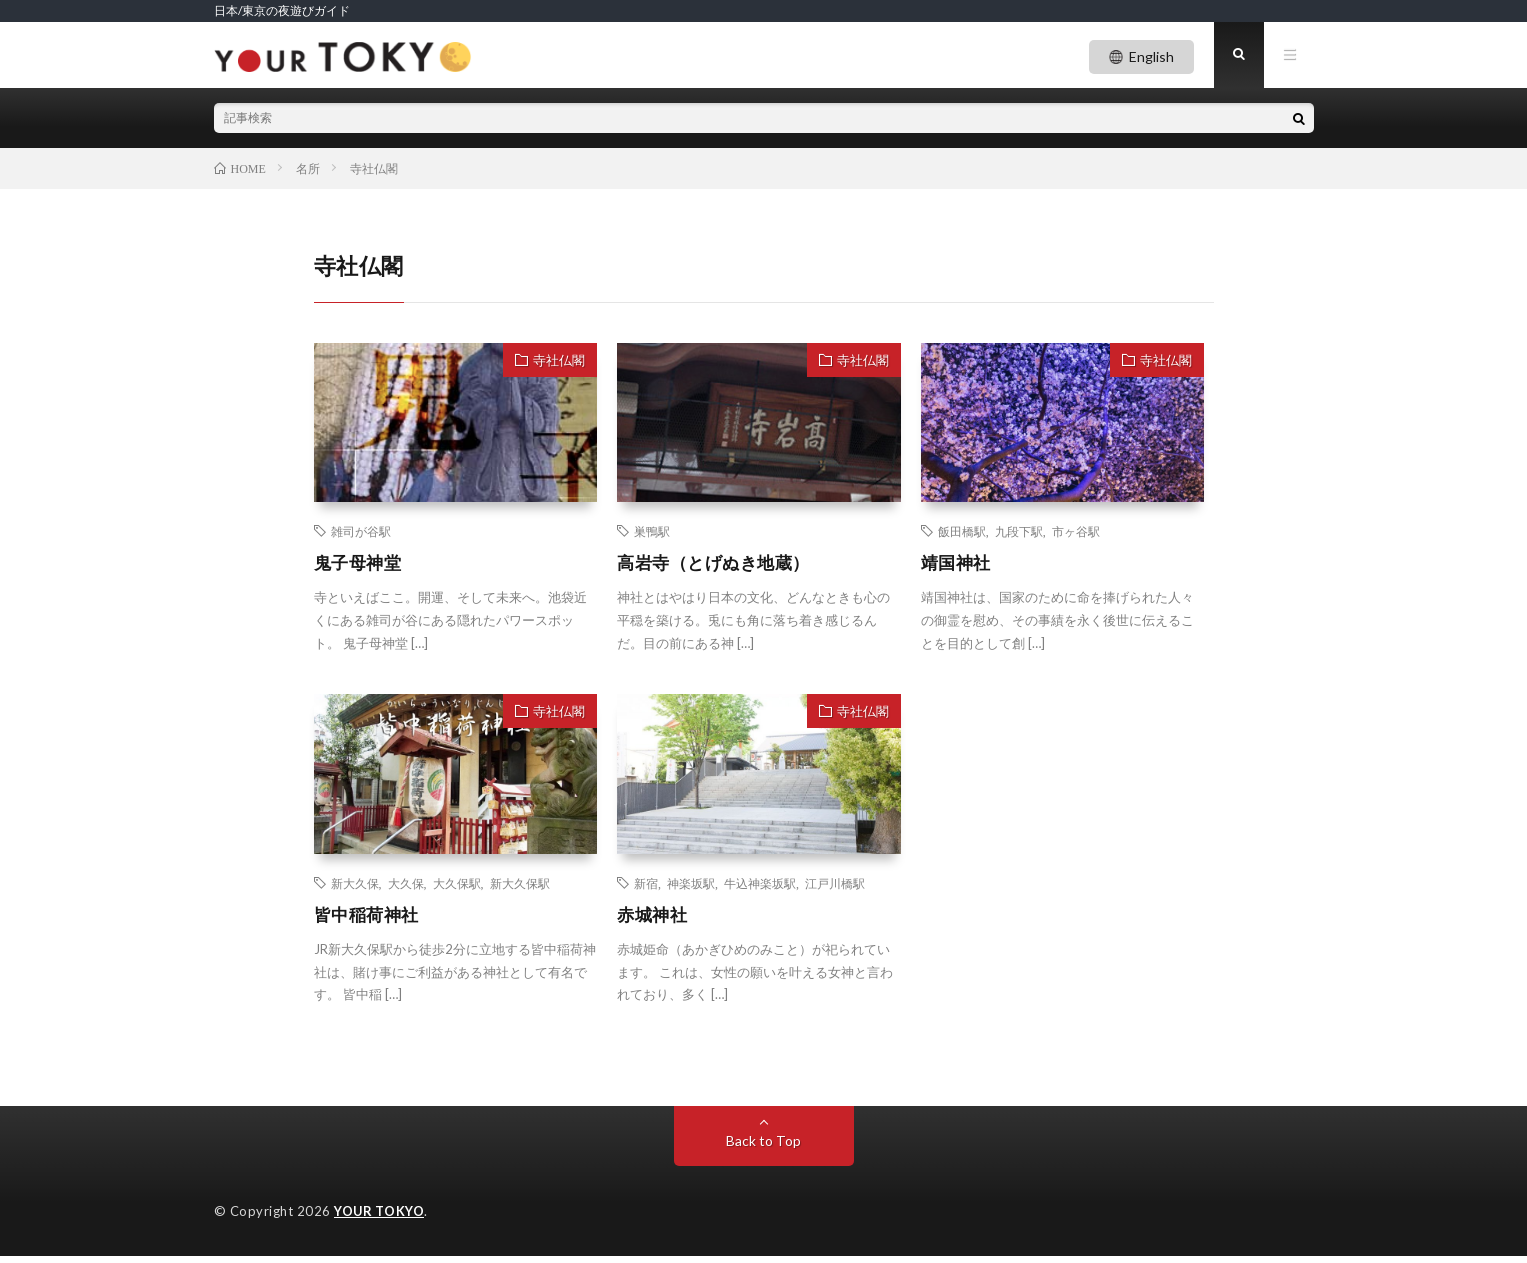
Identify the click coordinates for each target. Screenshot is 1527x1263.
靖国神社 (958, 568)
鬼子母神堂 (360, 568)
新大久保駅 (520, 888)
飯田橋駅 (962, 536)
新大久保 (355, 888)
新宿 (646, 888)
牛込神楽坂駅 (760, 888)
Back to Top (763, 1147)
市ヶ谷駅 (1076, 536)
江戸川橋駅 (835, 888)
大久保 (406, 888)
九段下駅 (1019, 536)
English (1151, 56)
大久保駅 (457, 888)
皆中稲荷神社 (369, 920)
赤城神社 (654, 920)
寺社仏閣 (559, 364)
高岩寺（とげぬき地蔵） (719, 568)
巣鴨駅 (652, 536)
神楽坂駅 (691, 888)
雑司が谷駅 (361, 536)
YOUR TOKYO (379, 1218)
